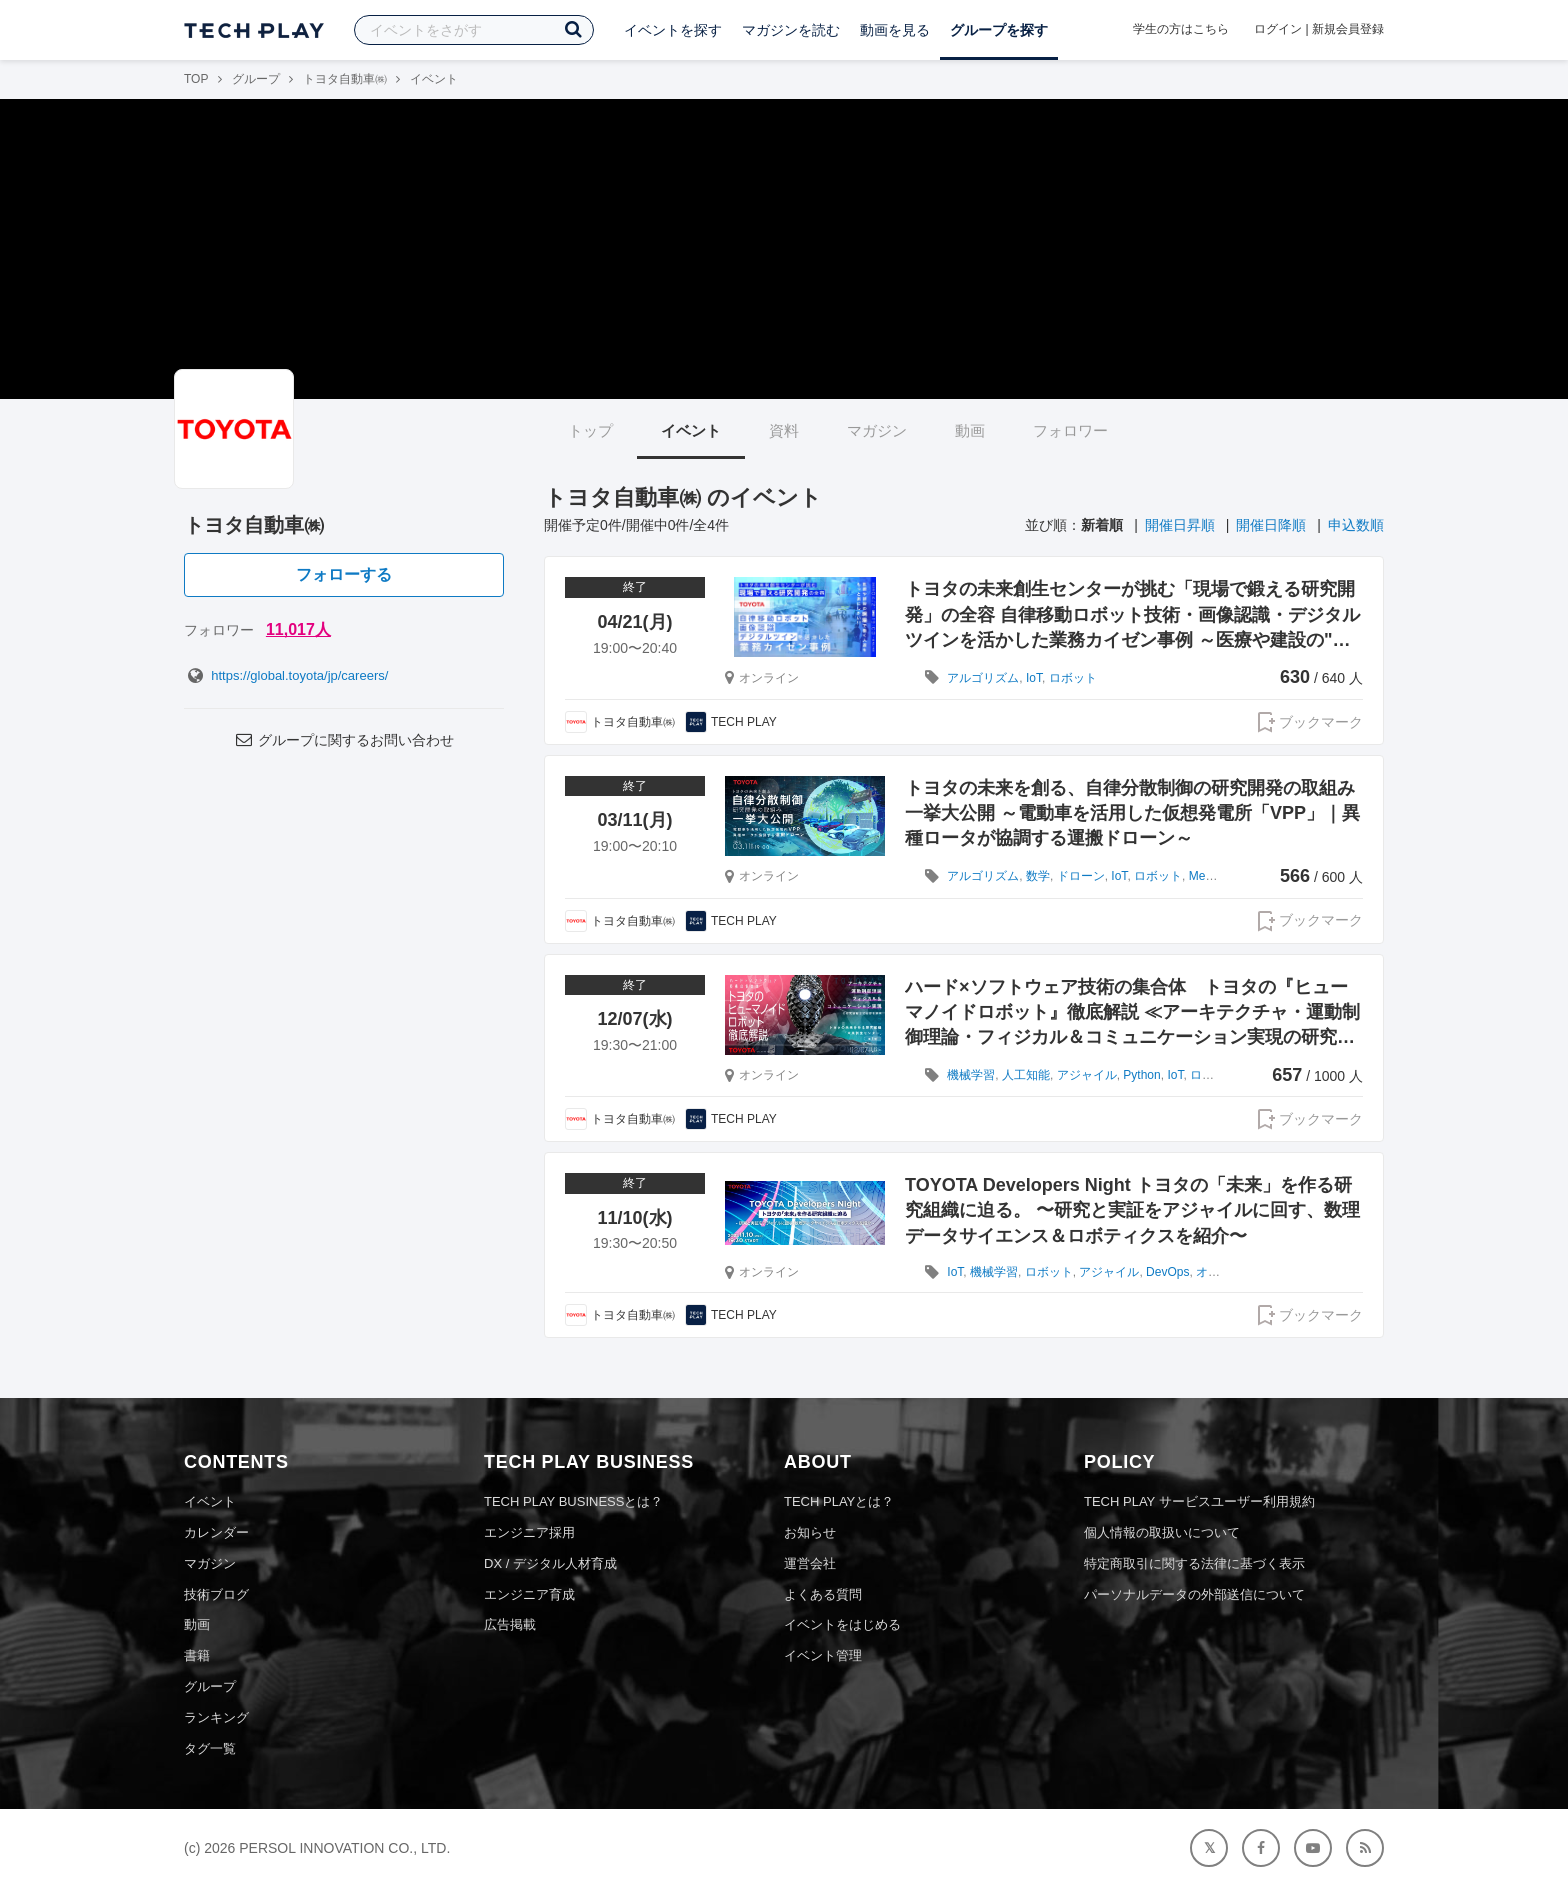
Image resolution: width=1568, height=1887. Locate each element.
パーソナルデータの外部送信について (1194, 1594)
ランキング (216, 1717)
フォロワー (1070, 430)
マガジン (877, 430)
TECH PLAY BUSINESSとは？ (573, 1501)
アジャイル (1087, 1075)
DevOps (1167, 1272)
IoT (1034, 678)
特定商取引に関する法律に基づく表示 (1194, 1563)
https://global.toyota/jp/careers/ (286, 675)
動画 (970, 430)
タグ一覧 (210, 1748)
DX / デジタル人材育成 (550, 1563)
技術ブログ (216, 1594)
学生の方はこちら (1181, 29)
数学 (1038, 876)
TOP (196, 79)
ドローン (1081, 876)
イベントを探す (673, 30)
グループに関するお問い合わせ (344, 740)
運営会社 (810, 1563)
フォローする (344, 574)
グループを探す (999, 30)
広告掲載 (510, 1624)
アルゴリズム (983, 678)
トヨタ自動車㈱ (345, 79)
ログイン (1278, 29)
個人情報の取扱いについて (1162, 1532)
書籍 (197, 1655)
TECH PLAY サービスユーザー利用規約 (1199, 1501)
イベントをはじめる (842, 1624)
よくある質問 (823, 1594)
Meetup (1209, 876)
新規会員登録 (1348, 29)
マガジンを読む (791, 30)
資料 (784, 430)
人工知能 (1026, 1075)
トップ (590, 430)
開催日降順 (1271, 525)
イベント (691, 430)
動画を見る (895, 30)
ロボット (1073, 678)
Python (1141, 1075)
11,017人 (298, 629)
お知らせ (810, 1532)
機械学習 (971, 1075)
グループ (256, 79)
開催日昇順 (1180, 525)
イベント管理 (823, 1655)
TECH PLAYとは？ (839, 1501)
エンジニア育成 (529, 1594)
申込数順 (1356, 525)
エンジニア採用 (529, 1532)
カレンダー (216, 1532)
